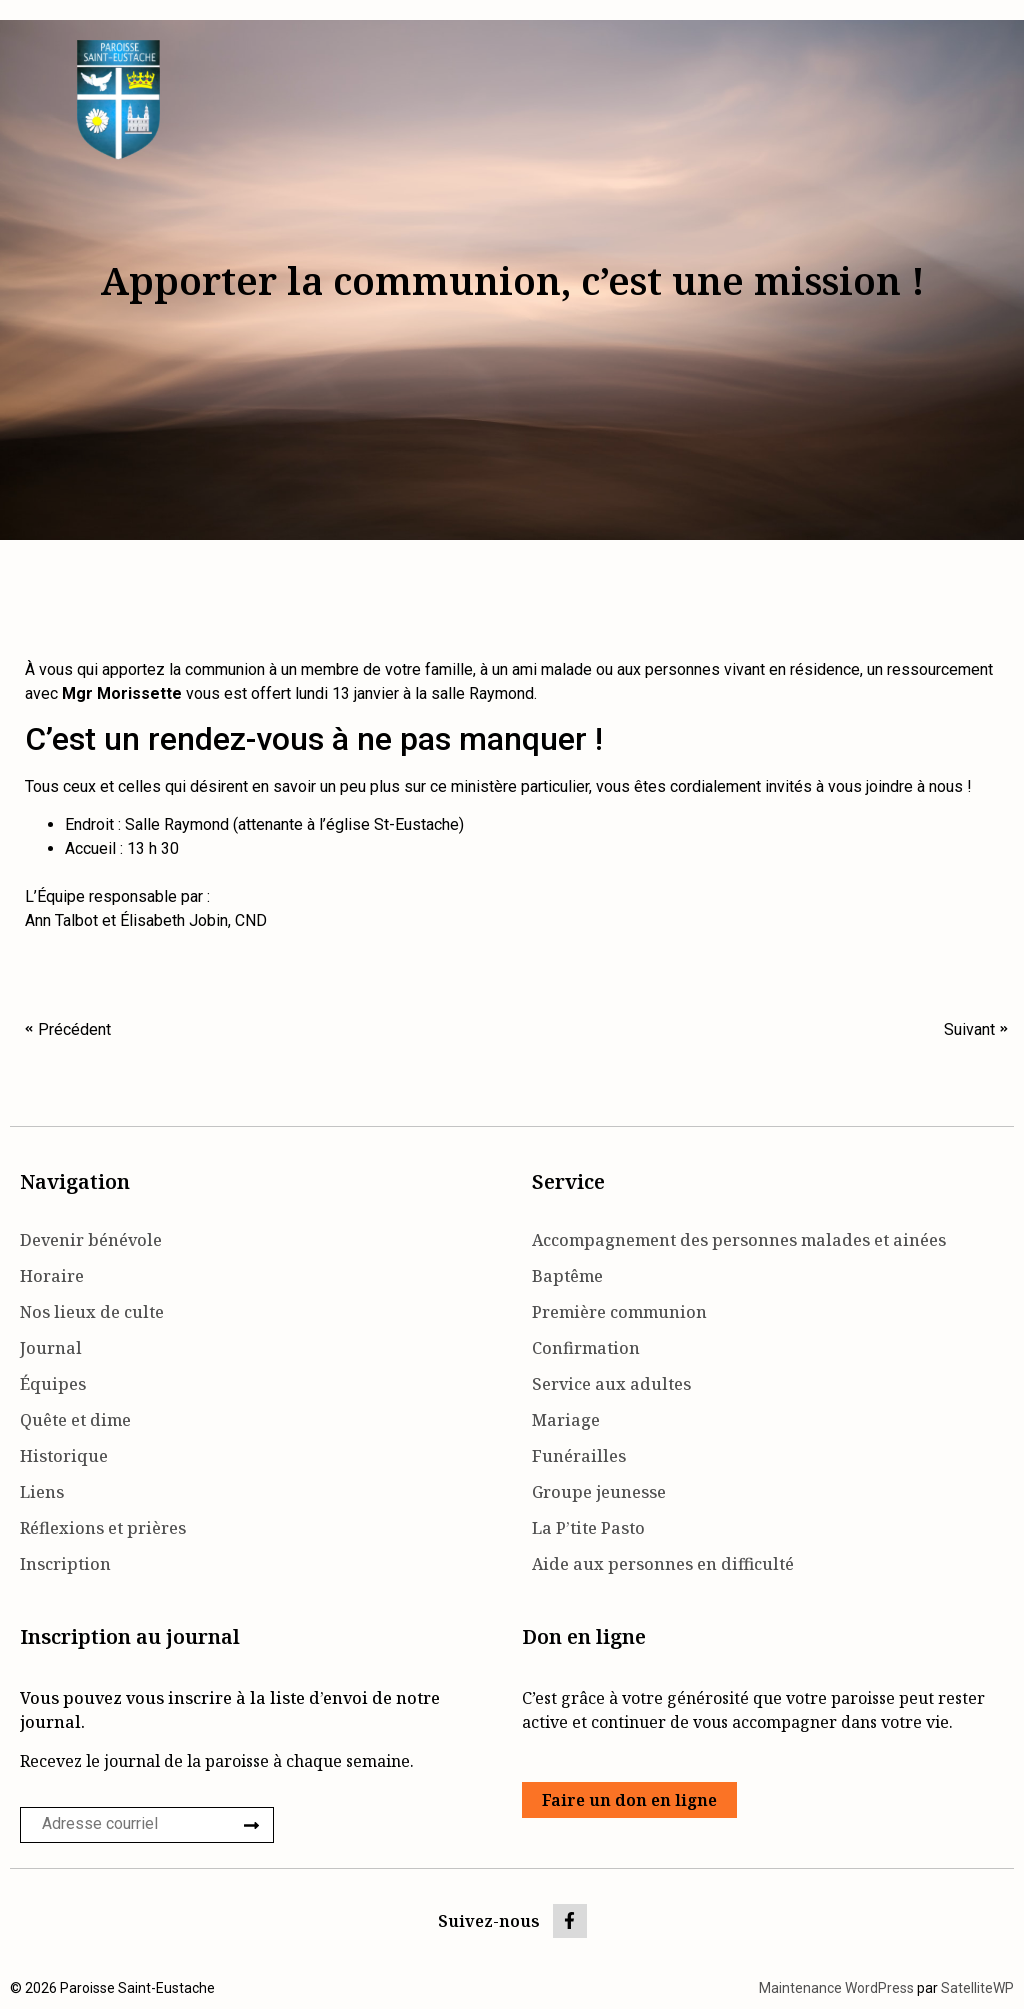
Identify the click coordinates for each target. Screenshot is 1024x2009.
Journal (51, 1348)
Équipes (53, 1384)
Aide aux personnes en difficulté (663, 1564)
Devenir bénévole (91, 1240)
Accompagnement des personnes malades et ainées (739, 1240)
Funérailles (579, 1456)
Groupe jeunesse (599, 1492)
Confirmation (586, 1348)
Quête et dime (75, 1420)
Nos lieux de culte (92, 1312)
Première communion (619, 1312)
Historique (64, 1456)
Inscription (65, 1564)
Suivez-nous (489, 1921)
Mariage (566, 1420)
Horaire (52, 1276)
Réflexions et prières (103, 1528)
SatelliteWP (977, 1988)
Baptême (567, 1276)
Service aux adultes (611, 1384)
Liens (42, 1492)
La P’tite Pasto (588, 1528)
